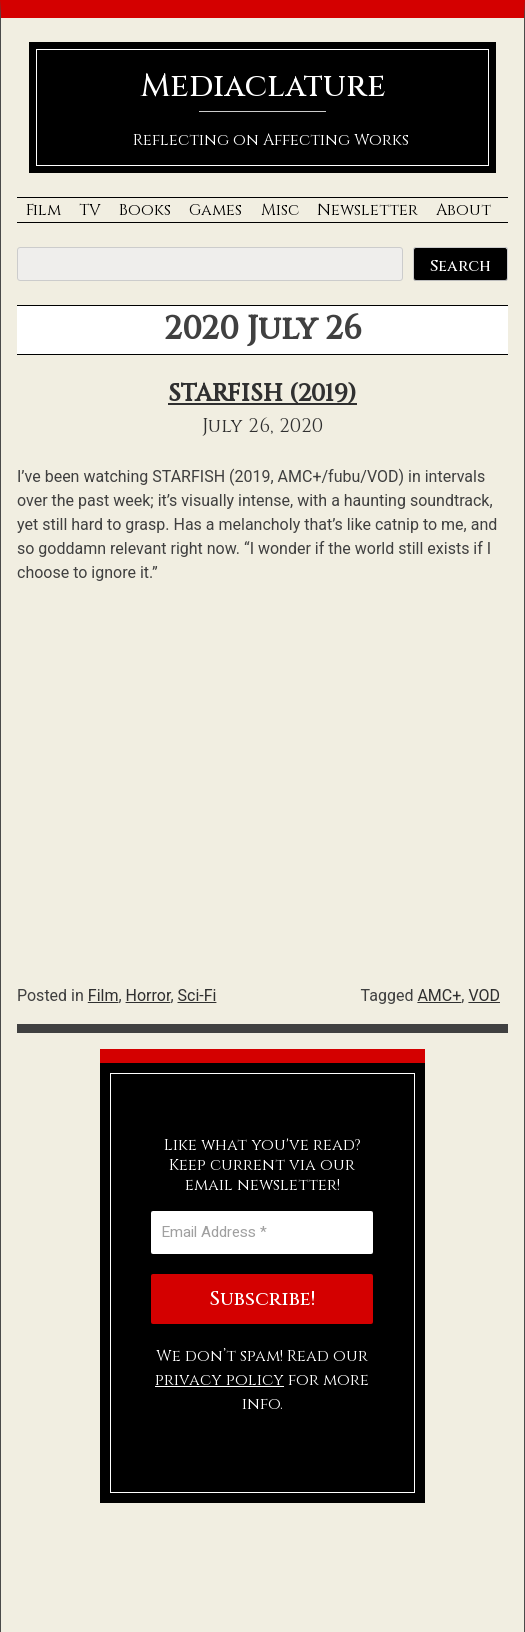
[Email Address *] (262, 1232)
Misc (280, 210)
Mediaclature (263, 86)
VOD (484, 995)
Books (145, 210)
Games (215, 210)
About (463, 210)
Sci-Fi (197, 995)
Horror (148, 995)
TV (90, 210)
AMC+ (439, 995)
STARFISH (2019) (262, 394)
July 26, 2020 (262, 426)
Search (460, 266)
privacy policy (219, 1380)
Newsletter (367, 210)
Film (43, 210)
